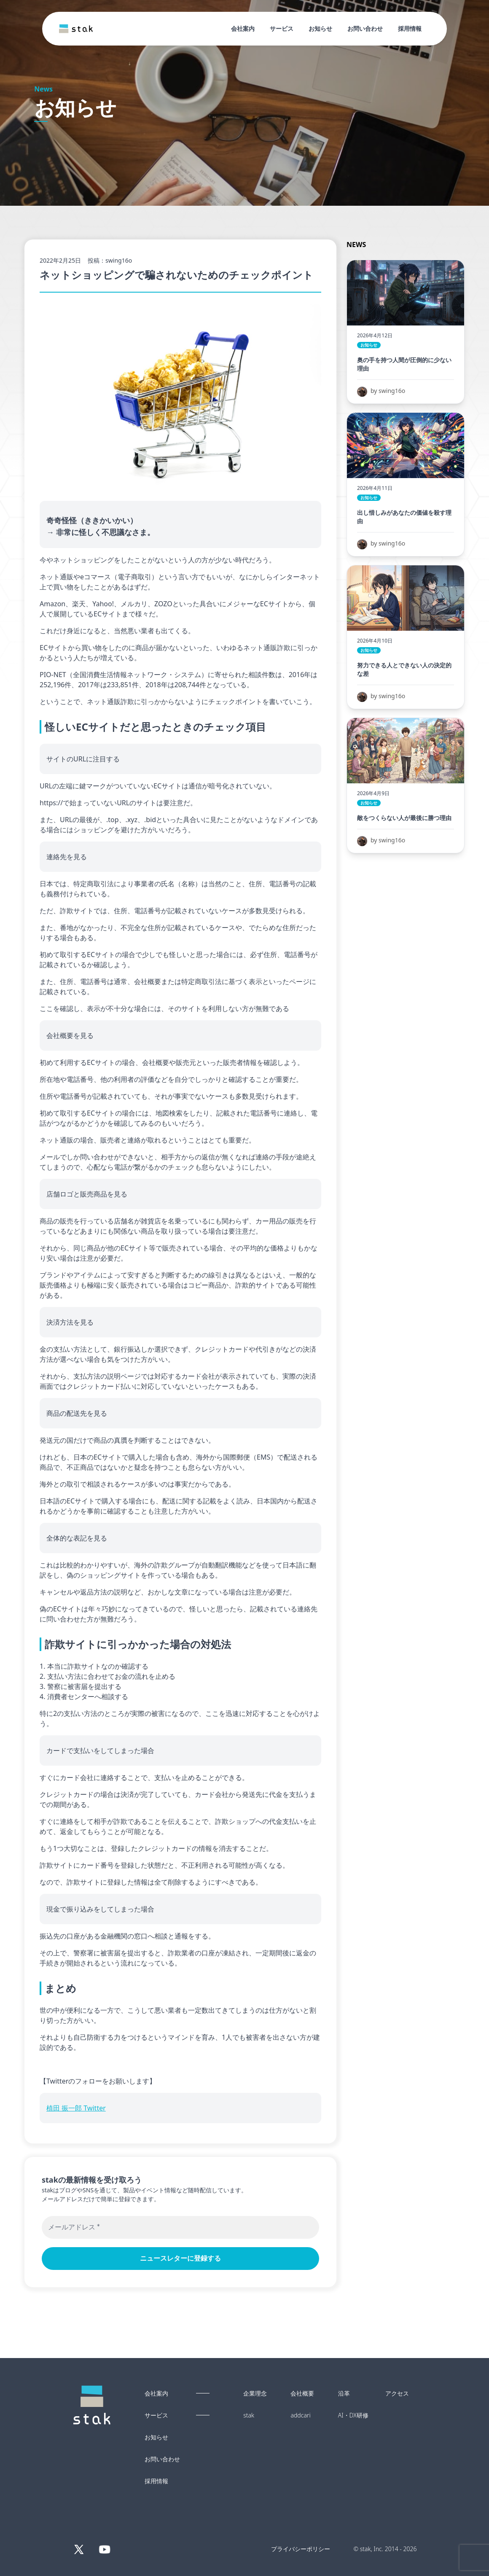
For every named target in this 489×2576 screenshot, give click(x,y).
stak (248, 2415)
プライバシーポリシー (300, 2549)
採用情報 (410, 28)
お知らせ (320, 28)
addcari (300, 2415)
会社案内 (243, 28)
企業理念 (255, 2393)
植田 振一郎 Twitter (76, 2108)
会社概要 (302, 2393)
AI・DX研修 (353, 2415)
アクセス (397, 2393)
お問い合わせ (365, 28)
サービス (281, 28)
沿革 (344, 2393)
